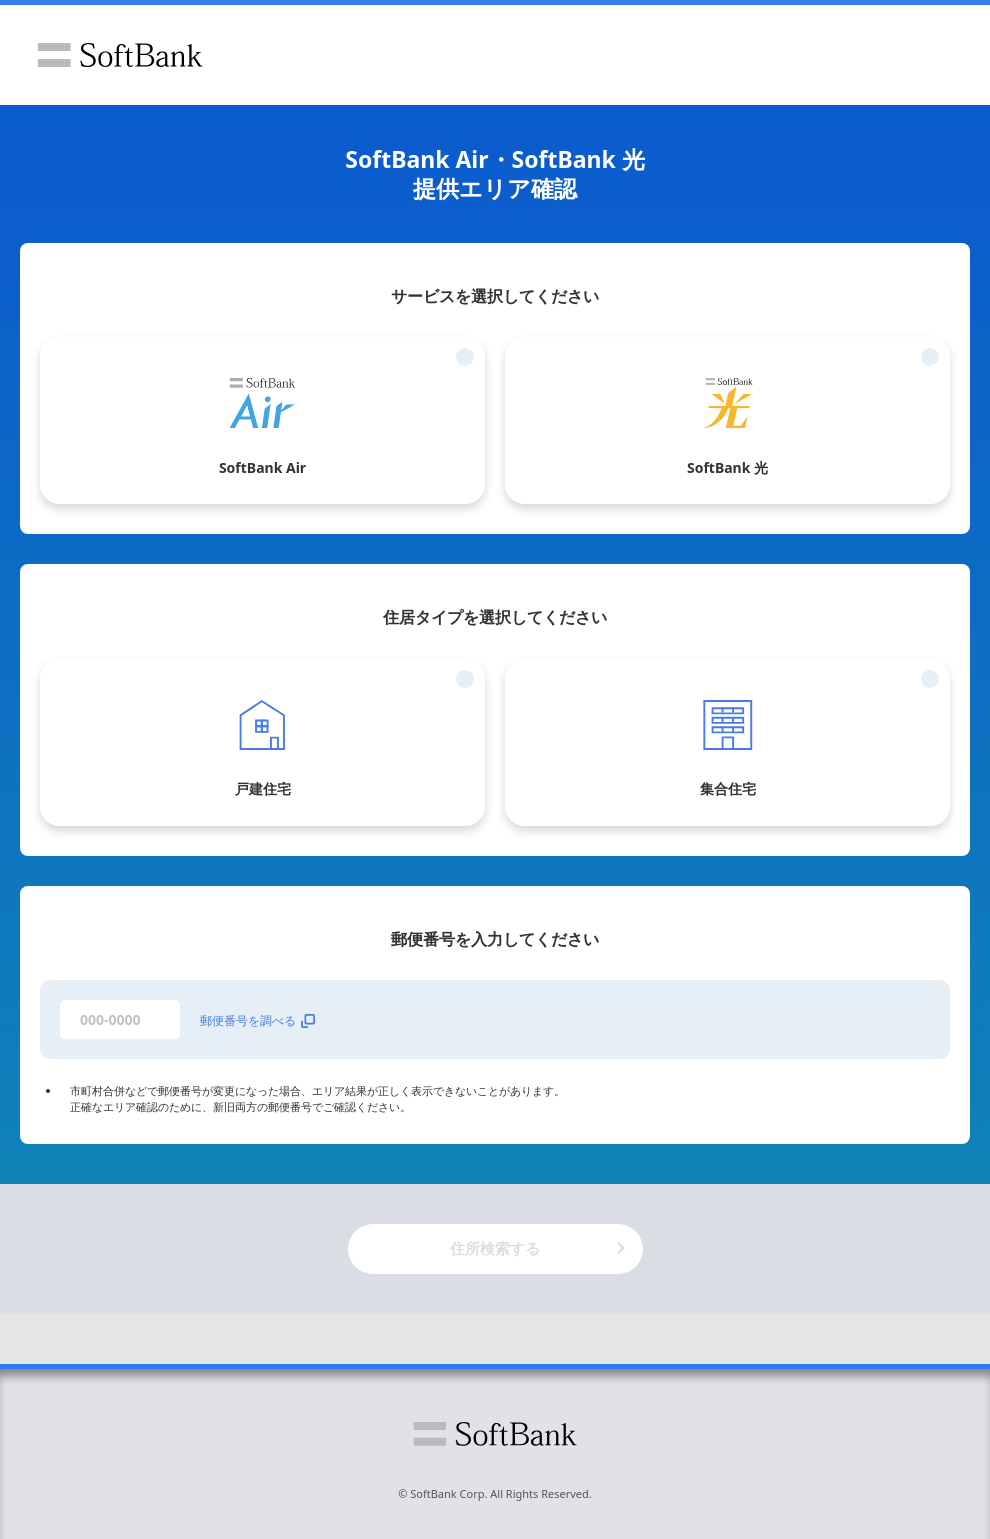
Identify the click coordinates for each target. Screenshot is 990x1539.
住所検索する (495, 1248)
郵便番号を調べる (257, 1021)
